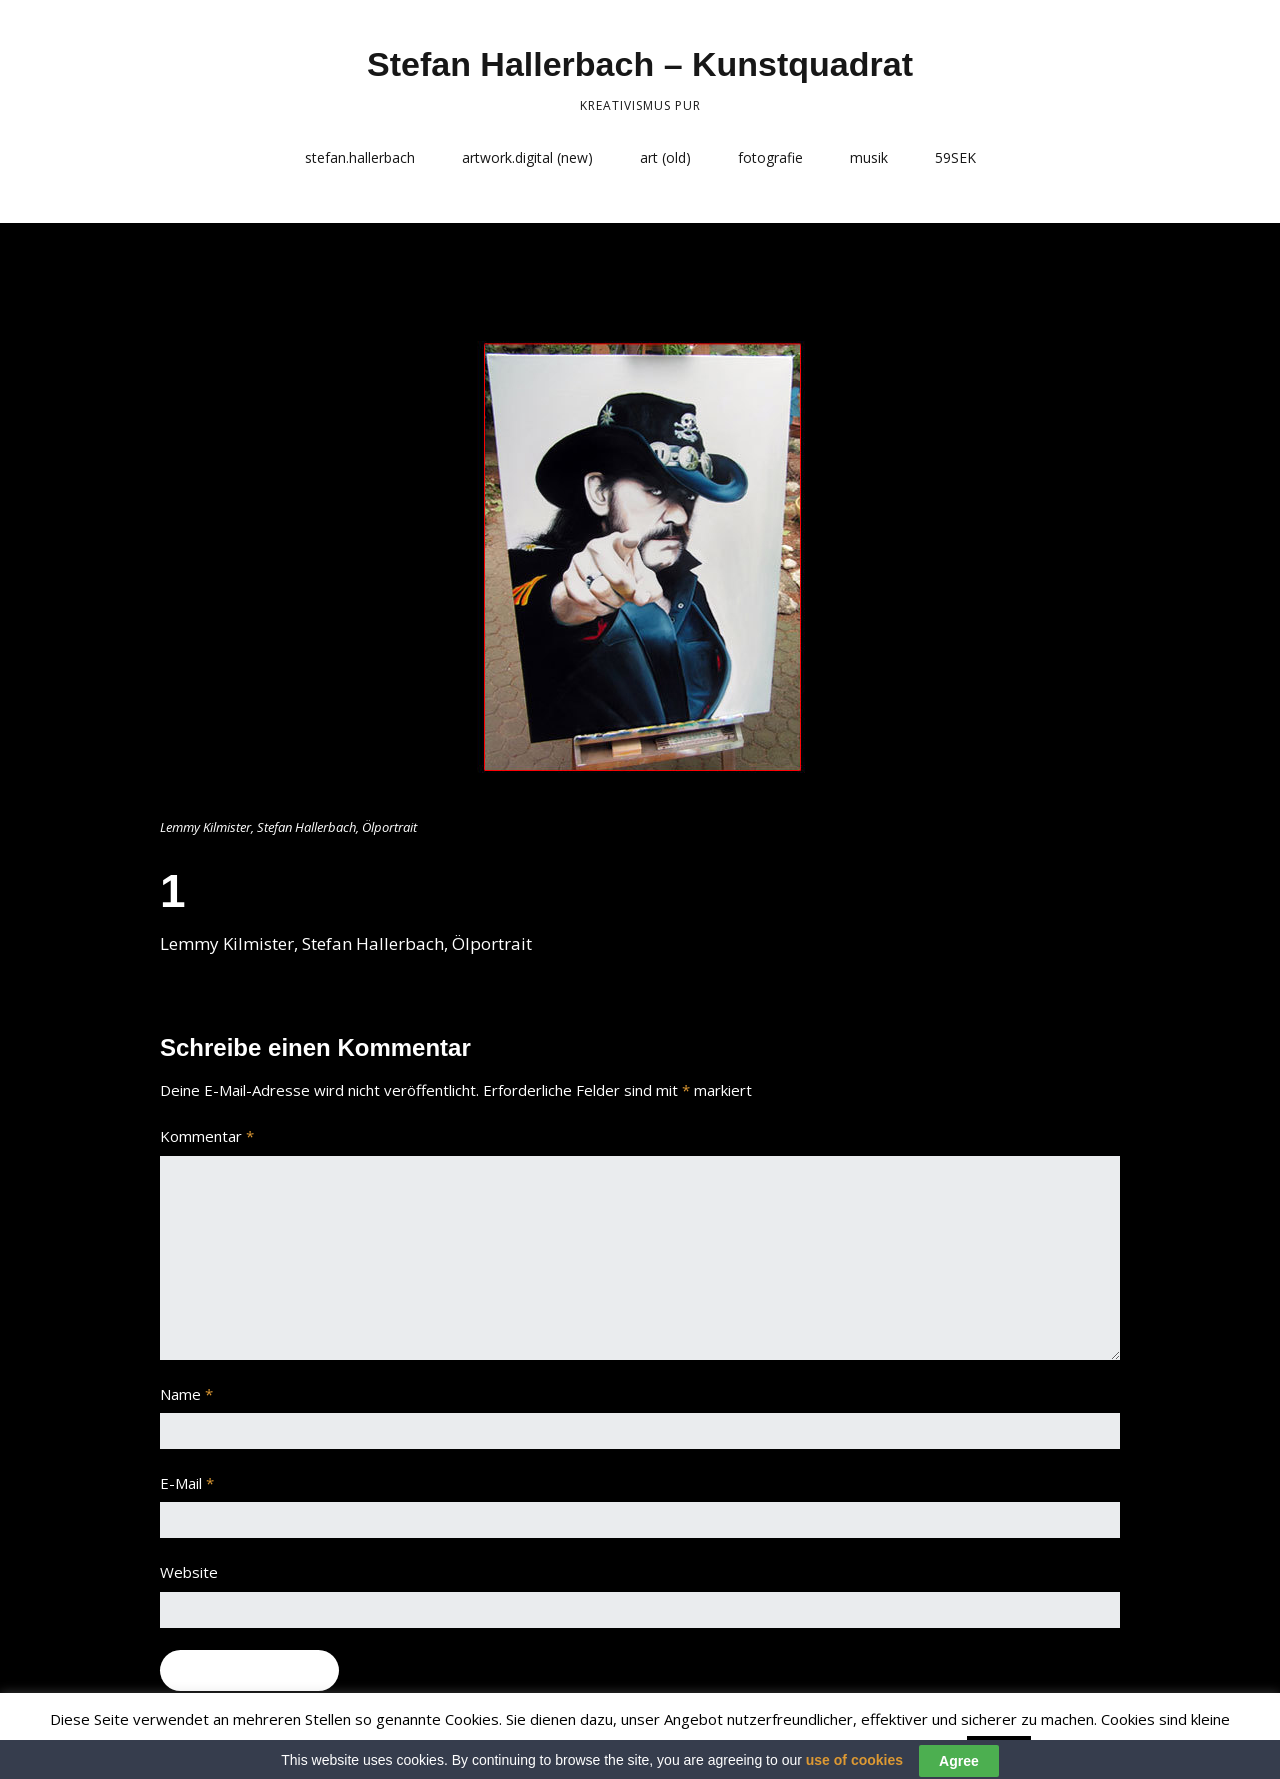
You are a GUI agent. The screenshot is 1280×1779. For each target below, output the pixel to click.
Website (189, 1572)
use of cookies (854, 1768)
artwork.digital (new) (527, 157)
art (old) (665, 157)
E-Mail (187, 1483)
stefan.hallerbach (360, 157)
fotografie (770, 157)
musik (869, 157)
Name (186, 1394)
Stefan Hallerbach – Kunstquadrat (640, 64)
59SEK (955, 157)
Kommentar (207, 1136)
